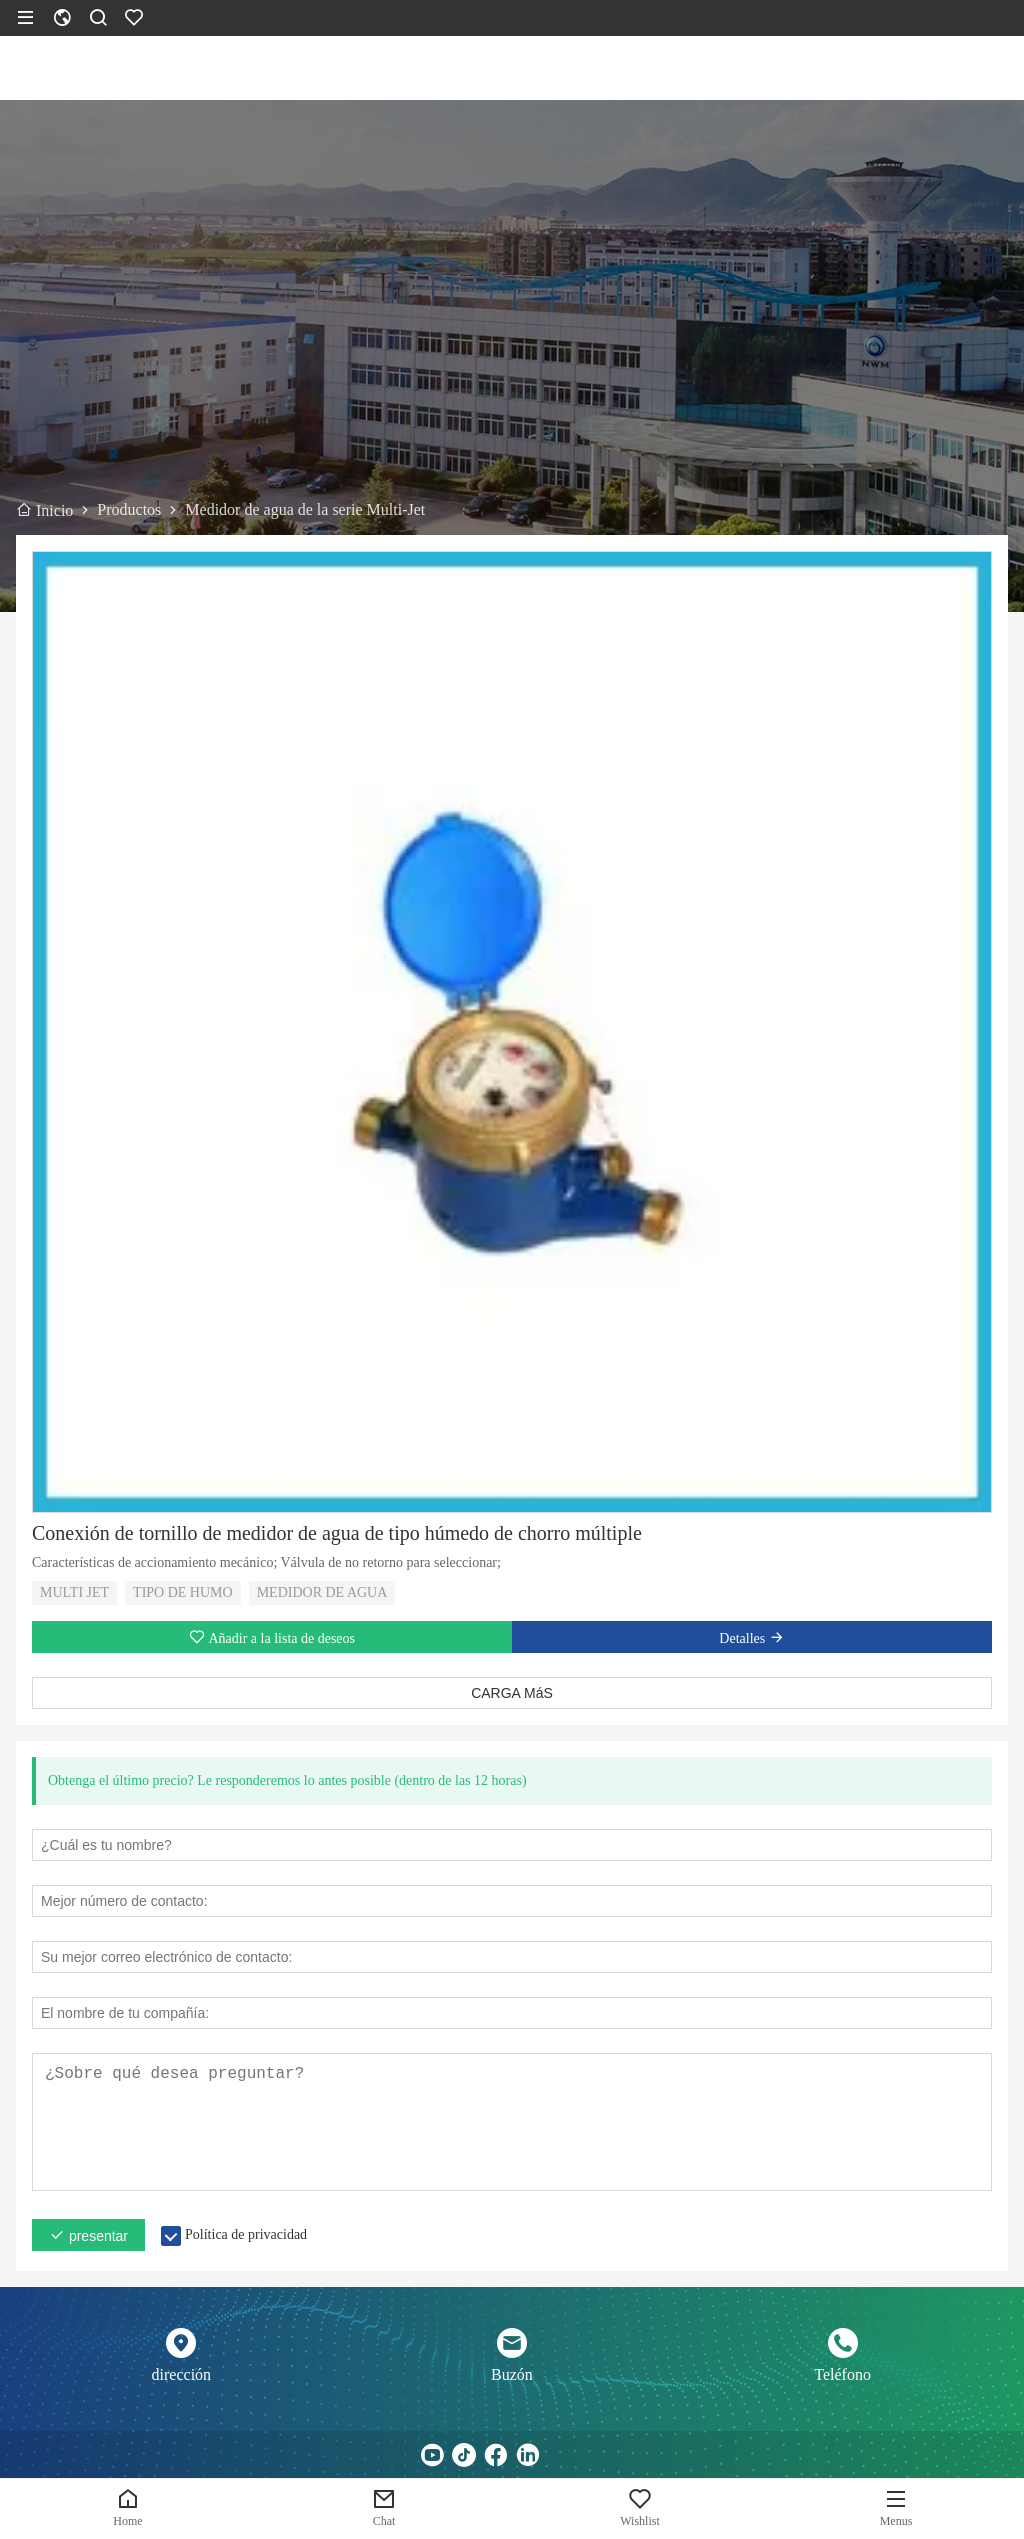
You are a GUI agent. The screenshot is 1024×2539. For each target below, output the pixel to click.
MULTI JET (74, 1592)
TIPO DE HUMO (183, 1592)
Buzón (512, 2374)
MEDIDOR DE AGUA (322, 1592)
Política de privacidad (246, 2234)
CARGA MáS (512, 1693)
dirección (182, 2374)
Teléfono (842, 2374)
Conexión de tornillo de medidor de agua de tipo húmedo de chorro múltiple (337, 1533)
